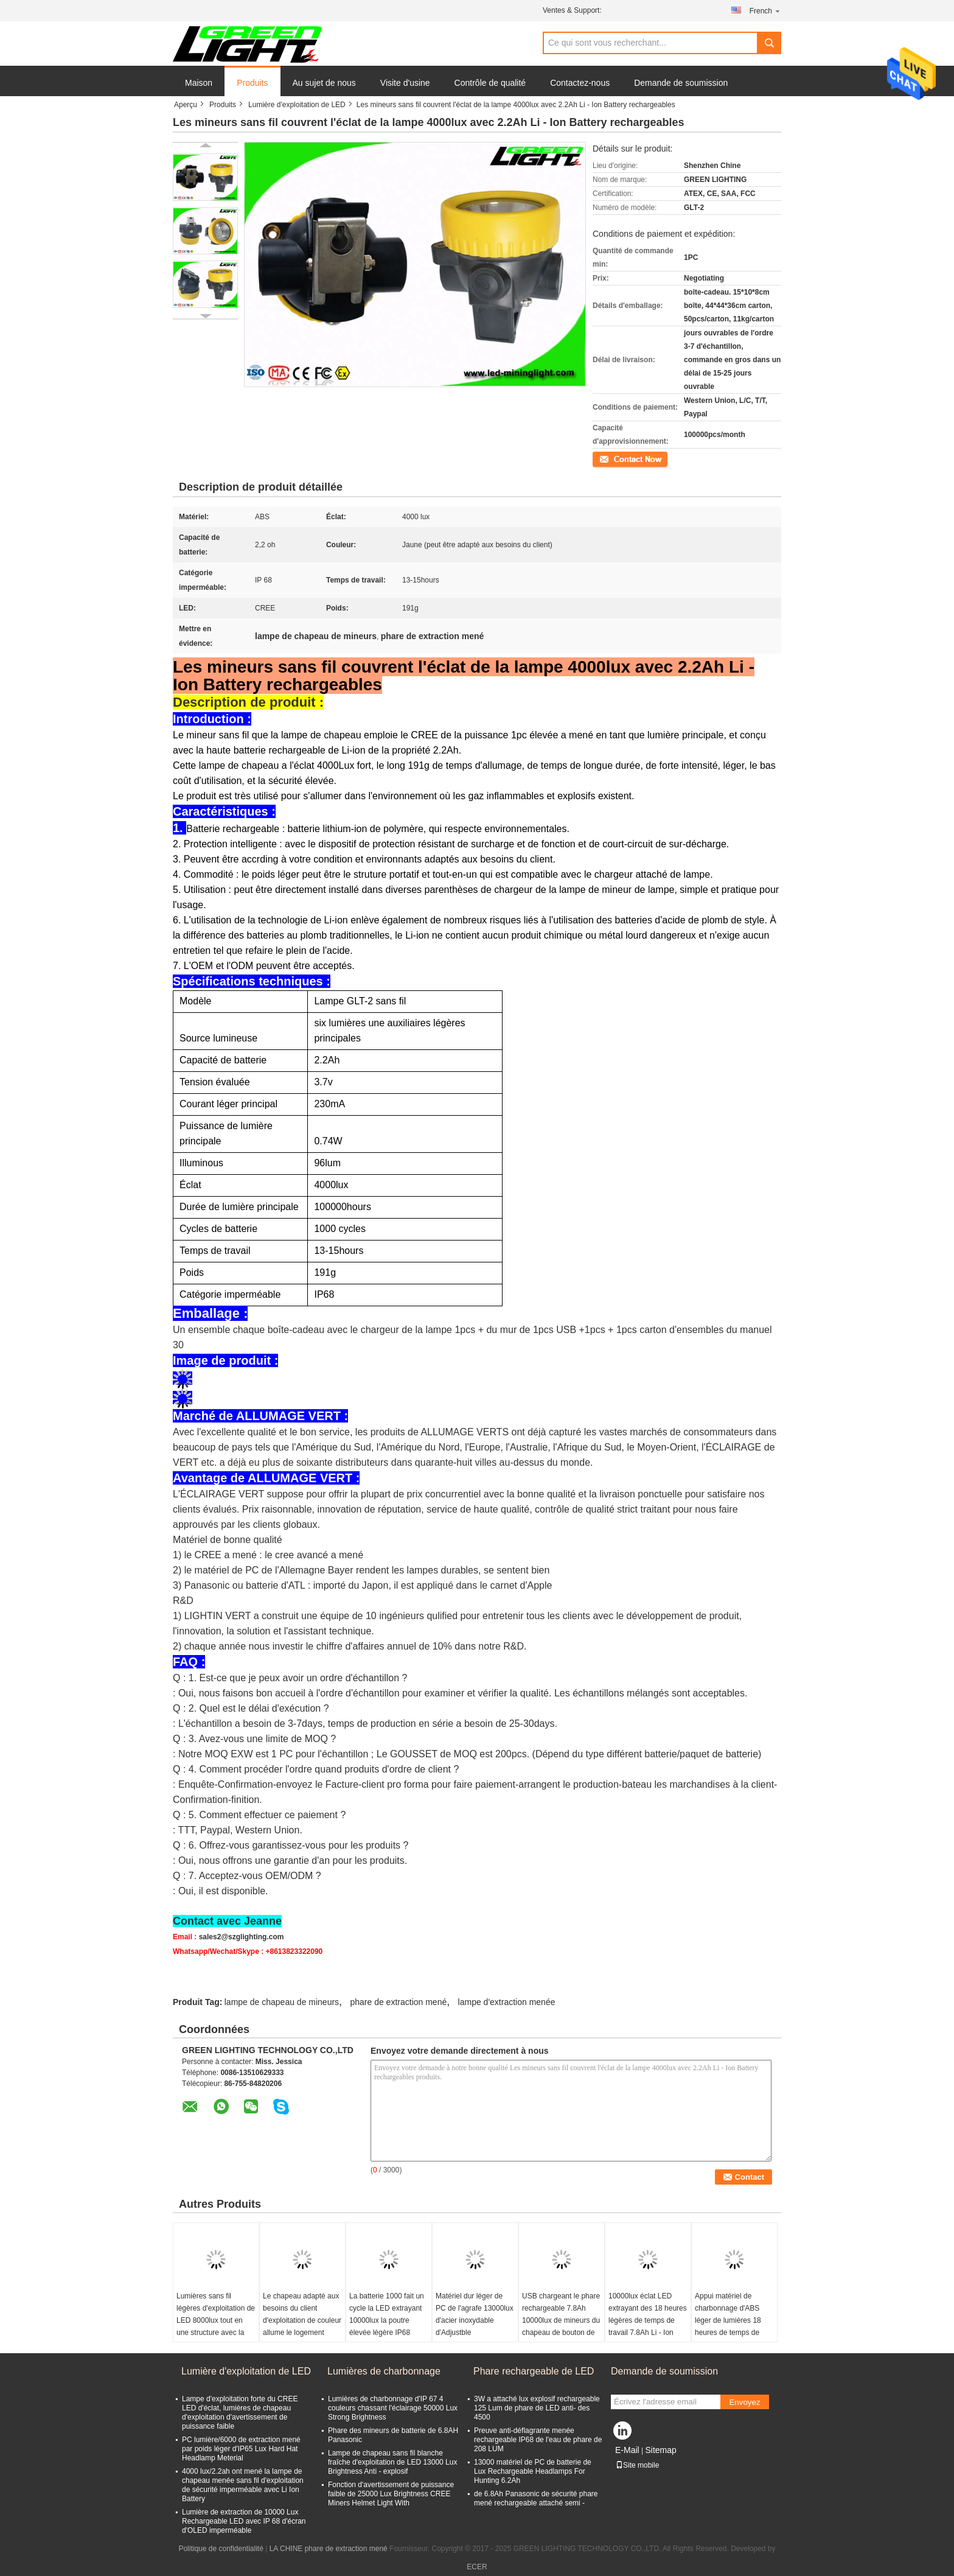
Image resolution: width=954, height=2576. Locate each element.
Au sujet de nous (324, 83)
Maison (198, 83)
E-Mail (627, 2450)
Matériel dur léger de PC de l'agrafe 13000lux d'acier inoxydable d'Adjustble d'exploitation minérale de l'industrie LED (475, 2326)
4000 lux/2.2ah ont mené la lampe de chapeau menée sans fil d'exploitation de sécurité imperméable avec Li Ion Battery (243, 2485)
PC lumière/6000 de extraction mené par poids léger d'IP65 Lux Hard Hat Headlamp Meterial (241, 2448)
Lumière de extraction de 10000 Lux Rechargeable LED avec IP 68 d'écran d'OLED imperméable (244, 2521)
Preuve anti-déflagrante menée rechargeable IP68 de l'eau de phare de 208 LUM (538, 2439)
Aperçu (185, 104)
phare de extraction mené (398, 2002)
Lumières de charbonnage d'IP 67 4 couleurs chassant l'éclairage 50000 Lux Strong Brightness (393, 2408)
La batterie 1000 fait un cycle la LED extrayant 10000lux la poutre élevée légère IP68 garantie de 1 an (386, 2320)
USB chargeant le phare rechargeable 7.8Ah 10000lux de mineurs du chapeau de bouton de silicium (561, 2320)
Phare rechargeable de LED (533, 2371)
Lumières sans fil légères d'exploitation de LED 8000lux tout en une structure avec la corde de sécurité (215, 2320)
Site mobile (637, 2465)
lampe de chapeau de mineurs (282, 2002)
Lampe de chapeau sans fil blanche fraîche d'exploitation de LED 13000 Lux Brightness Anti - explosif (392, 2462)
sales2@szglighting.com (241, 1937)
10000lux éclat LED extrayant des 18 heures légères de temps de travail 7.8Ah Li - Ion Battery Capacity (647, 2320)
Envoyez (744, 2402)
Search (769, 43)
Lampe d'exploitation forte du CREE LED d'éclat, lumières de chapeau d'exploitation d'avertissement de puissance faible (240, 2413)
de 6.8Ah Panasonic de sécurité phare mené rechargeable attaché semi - (535, 2498)
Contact (605, 458)
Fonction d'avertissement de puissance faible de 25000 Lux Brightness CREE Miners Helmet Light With (391, 2493)
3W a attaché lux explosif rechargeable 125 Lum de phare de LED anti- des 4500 (537, 2408)
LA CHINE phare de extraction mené (329, 2548)
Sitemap (660, 2450)
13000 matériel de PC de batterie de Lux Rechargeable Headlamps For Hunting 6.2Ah (532, 2471)
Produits (252, 83)
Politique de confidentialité (220, 2548)
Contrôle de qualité (490, 83)
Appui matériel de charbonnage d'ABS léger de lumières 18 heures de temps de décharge (728, 2320)
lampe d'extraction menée (506, 2002)
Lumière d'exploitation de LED (297, 104)
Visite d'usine (405, 83)
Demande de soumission (681, 83)
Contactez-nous (580, 83)
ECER (477, 2567)
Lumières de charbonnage (383, 2371)
